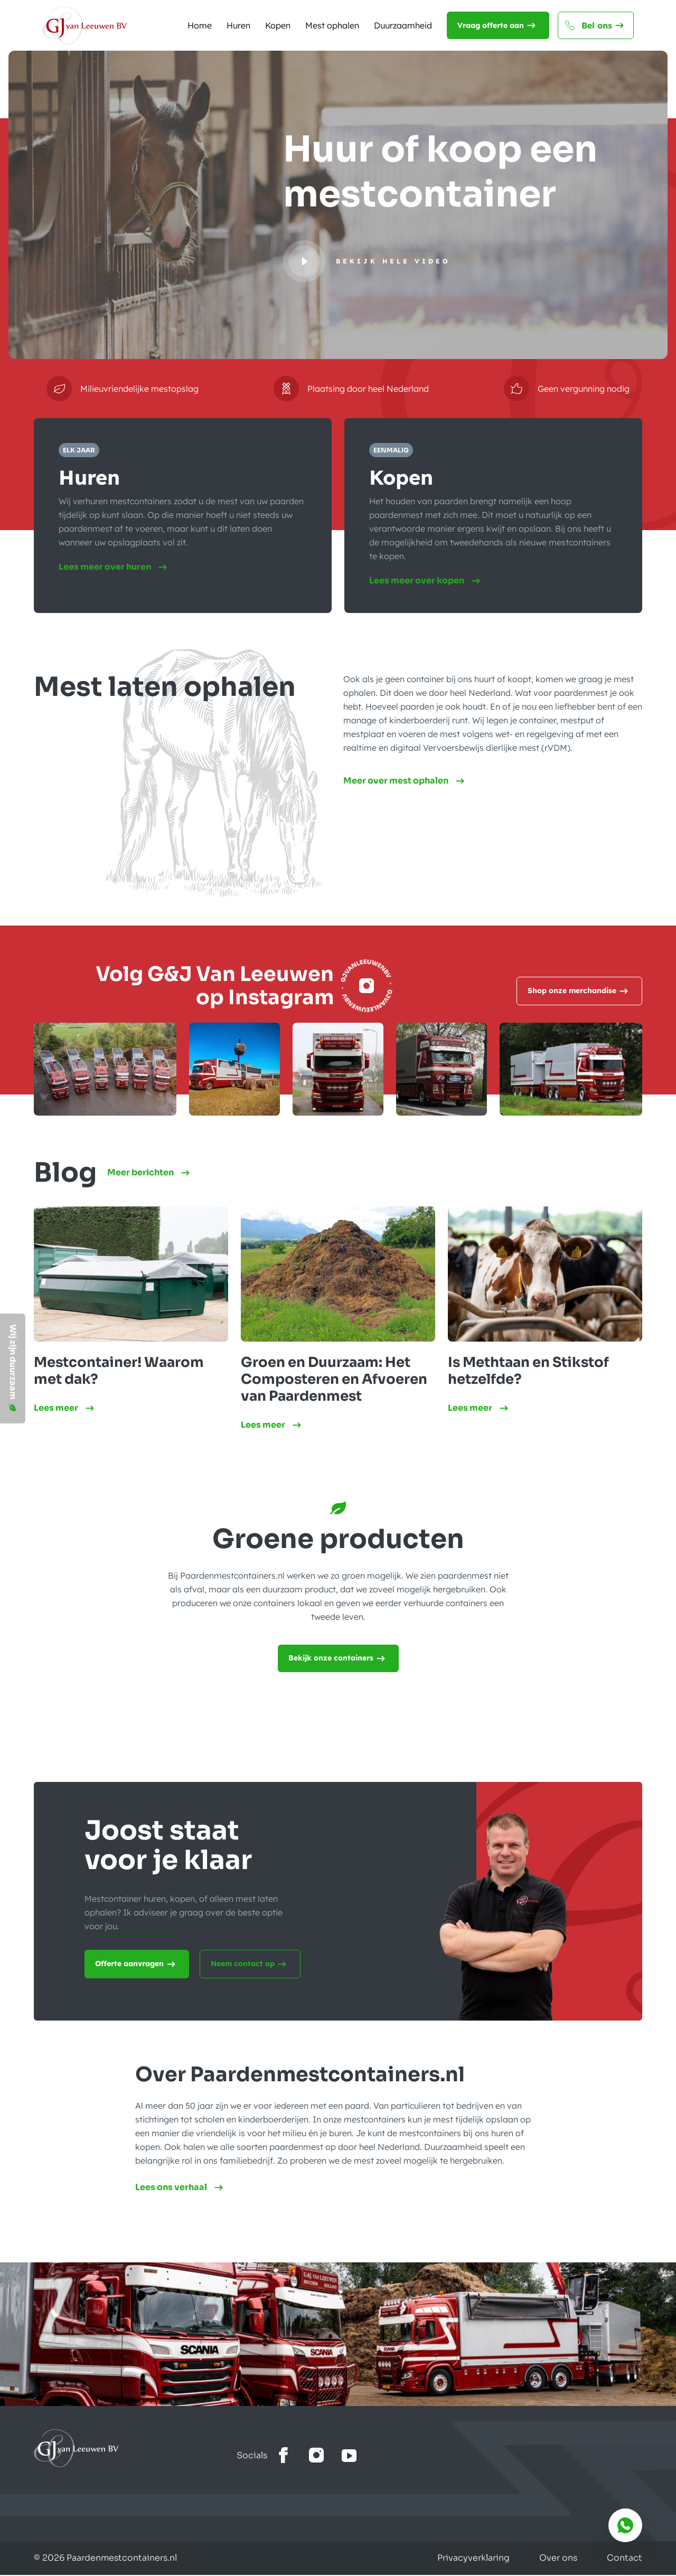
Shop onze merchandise (579, 992)
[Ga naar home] (135, 2449)
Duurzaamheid (403, 25)
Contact (624, 2558)
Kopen (277, 25)
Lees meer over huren (115, 567)
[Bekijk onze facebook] (284, 2457)
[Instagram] (366, 986)
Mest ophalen (332, 25)
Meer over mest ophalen (405, 782)
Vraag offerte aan (498, 25)
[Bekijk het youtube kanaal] (349, 2457)
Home (199, 25)
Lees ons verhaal (180, 2188)
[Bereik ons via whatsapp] (625, 2525)
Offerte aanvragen (137, 1965)
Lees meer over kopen (427, 581)
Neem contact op (250, 1965)
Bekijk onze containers (338, 1659)
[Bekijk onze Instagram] (316, 2457)
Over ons (558, 2558)
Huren (238, 25)
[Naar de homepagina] (84, 25)
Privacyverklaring (473, 2558)
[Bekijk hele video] (366, 261)
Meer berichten (150, 1173)
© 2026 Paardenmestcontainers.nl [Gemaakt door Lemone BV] (105, 2558)
